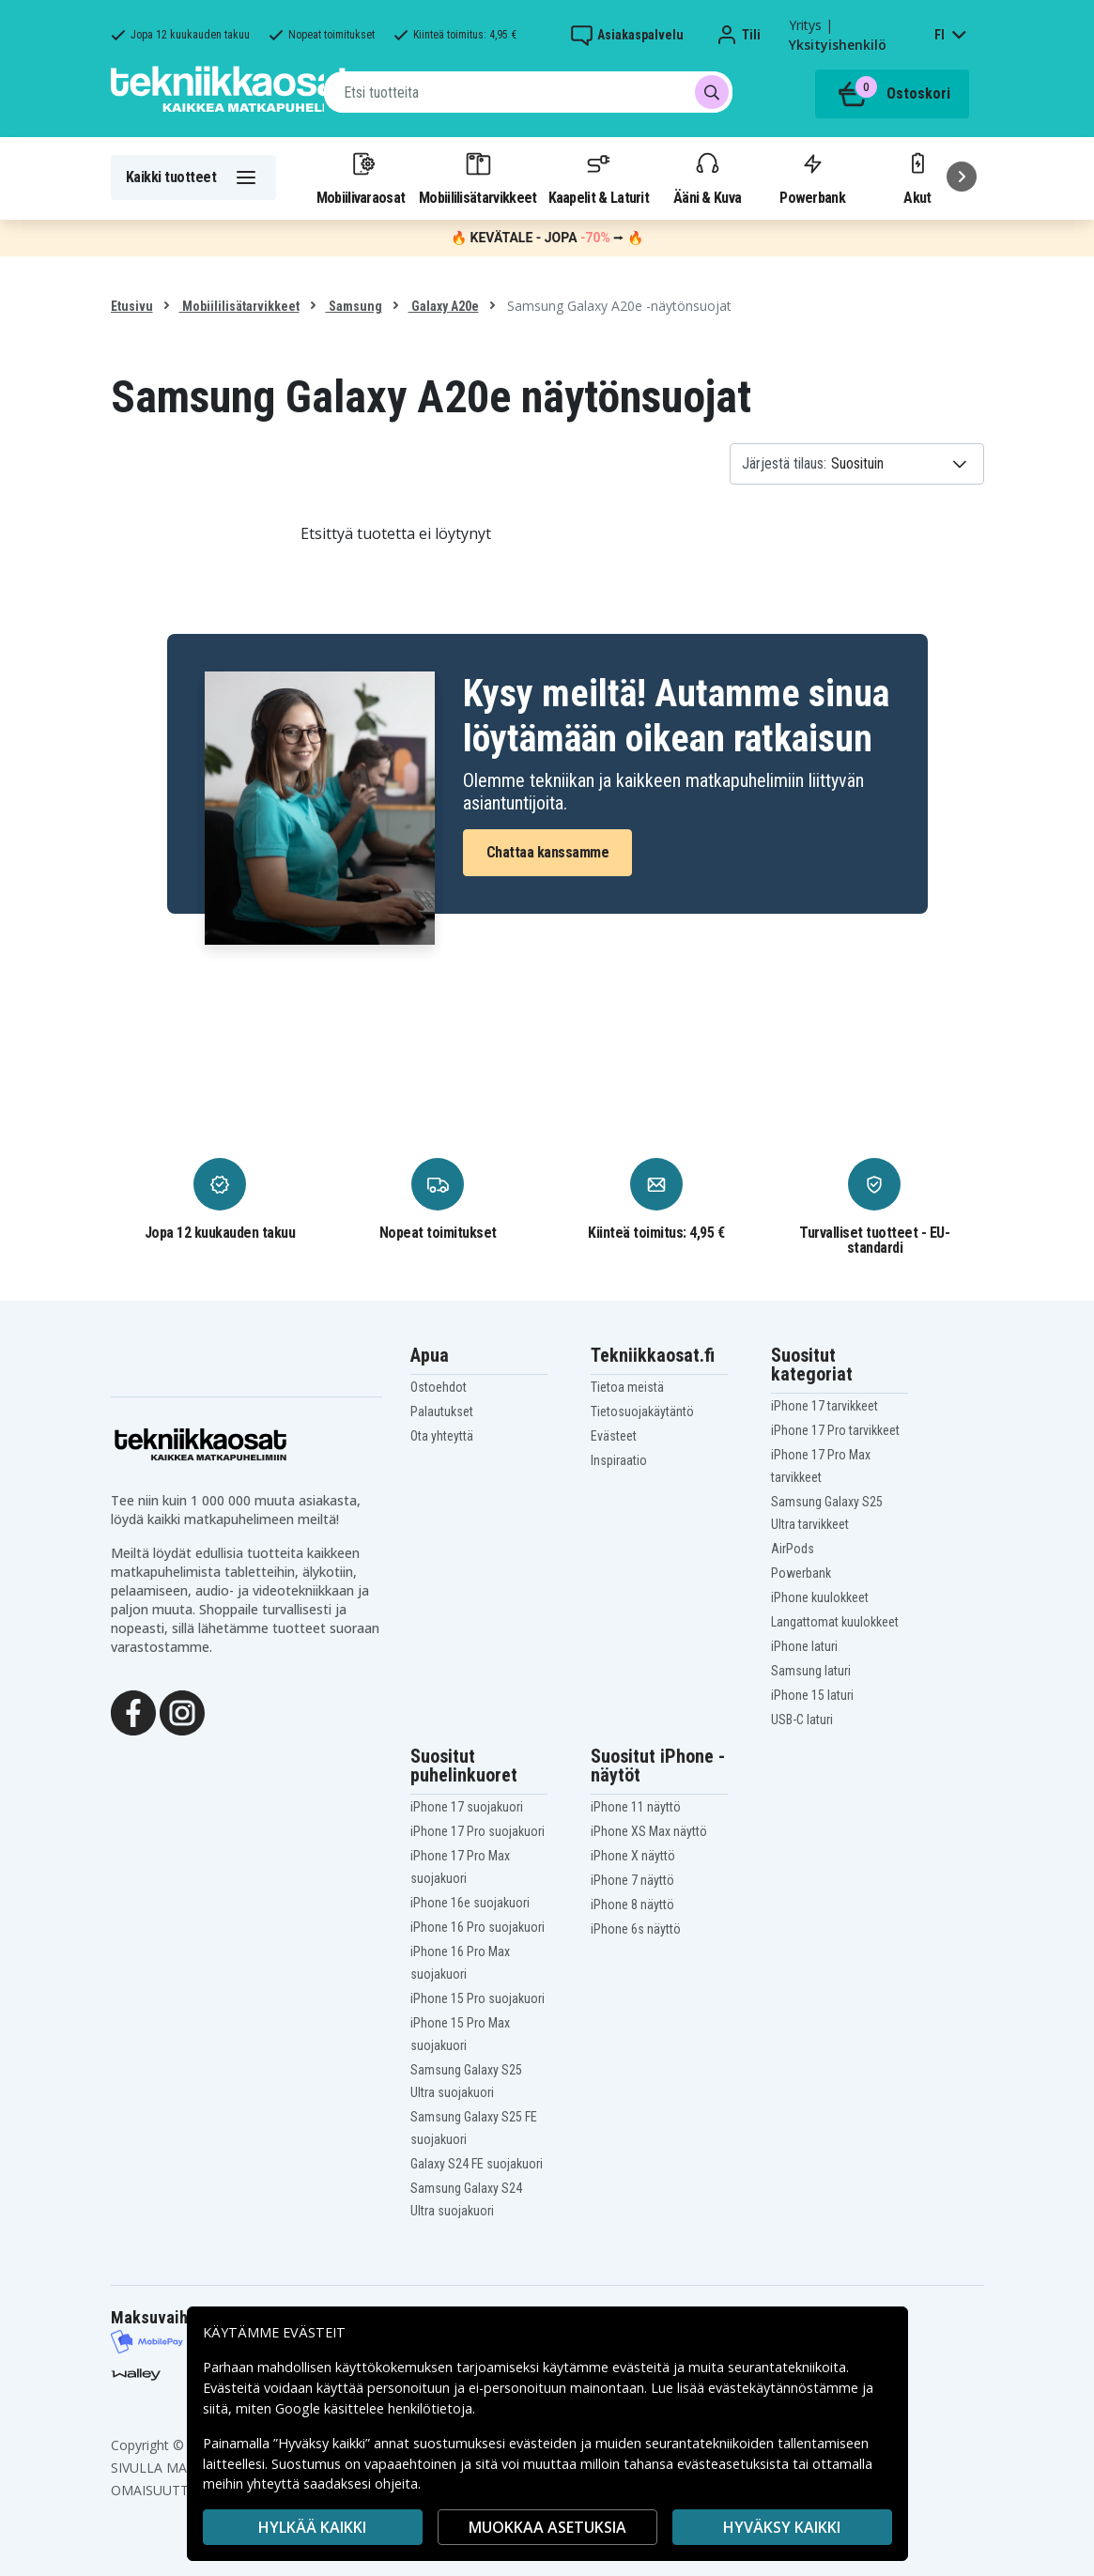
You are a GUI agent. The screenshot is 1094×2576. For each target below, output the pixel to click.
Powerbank (812, 177)
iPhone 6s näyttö (636, 1928)
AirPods (792, 1548)
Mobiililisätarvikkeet (478, 177)
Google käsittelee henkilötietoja (373, 2408)
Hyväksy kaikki (781, 2527)
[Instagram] (182, 1711)
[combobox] (528, 92)
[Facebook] (133, 1711)
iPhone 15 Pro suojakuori (477, 1998)
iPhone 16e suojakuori (470, 1902)
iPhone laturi (804, 1646)
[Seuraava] (962, 177)
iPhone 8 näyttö (632, 1904)
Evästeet (614, 1435)
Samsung (354, 306)
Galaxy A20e (443, 306)
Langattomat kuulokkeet (835, 1621)
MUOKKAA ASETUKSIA (547, 2527)
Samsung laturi (811, 1670)
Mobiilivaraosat (361, 177)
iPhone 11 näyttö (636, 1806)
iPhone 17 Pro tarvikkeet (835, 1430)
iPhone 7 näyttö (632, 1880)
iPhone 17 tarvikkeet (824, 1405)
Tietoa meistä (627, 1387)
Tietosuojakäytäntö (642, 1411)
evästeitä (642, 2367)
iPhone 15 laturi (812, 1695)
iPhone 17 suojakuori (466, 1806)
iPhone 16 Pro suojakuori (477, 1927)
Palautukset (441, 1411)
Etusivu (132, 306)
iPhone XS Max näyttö (649, 1831)
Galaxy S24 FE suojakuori (476, 2163)
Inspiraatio (619, 1460)
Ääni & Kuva (707, 177)
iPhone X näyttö (633, 1855)
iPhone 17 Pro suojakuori (477, 1831)
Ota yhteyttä (441, 1435)
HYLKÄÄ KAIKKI (312, 2527)
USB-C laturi (802, 1719)
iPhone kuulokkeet (820, 1597)
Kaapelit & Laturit (599, 177)
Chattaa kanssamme (547, 852)
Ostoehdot (438, 1387)
